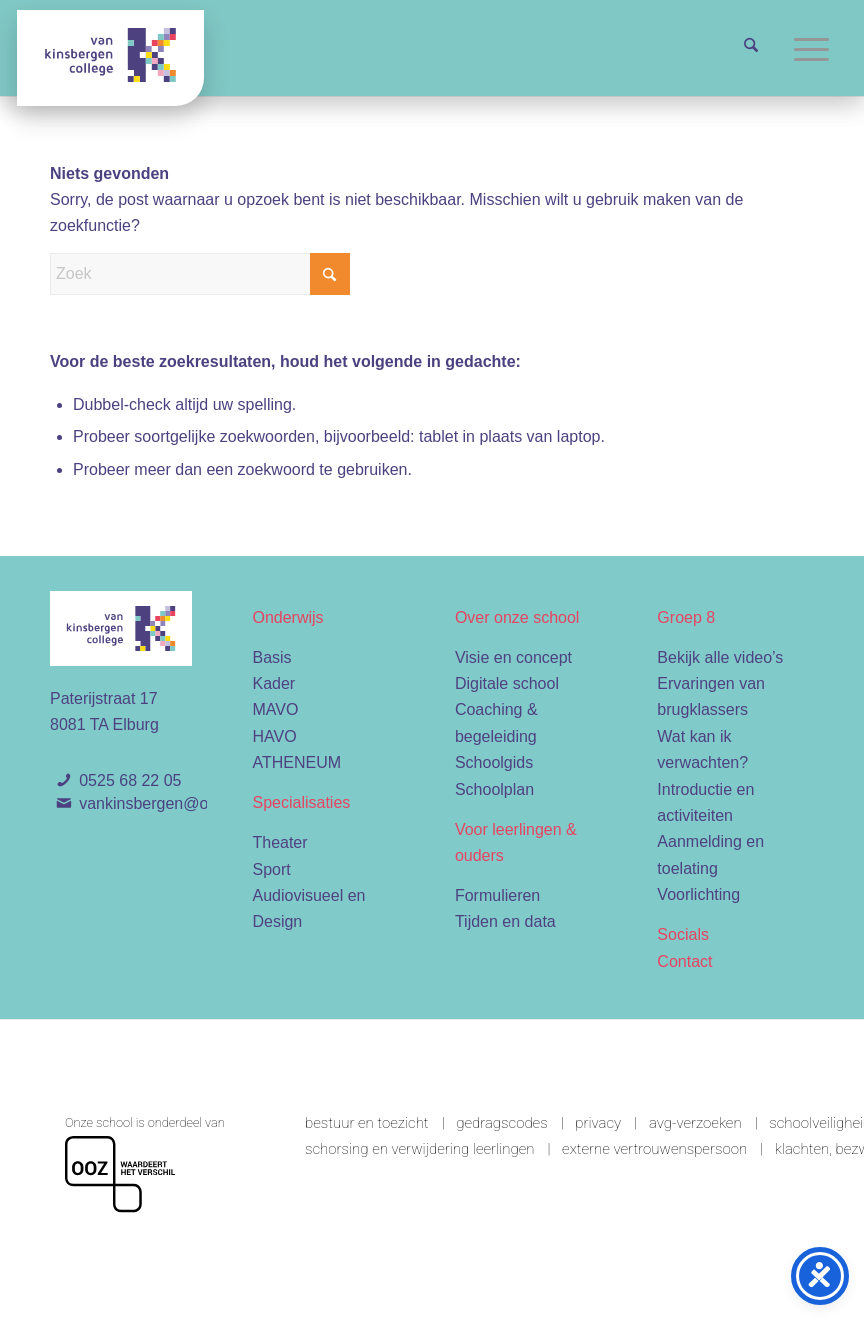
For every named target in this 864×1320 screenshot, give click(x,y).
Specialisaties (301, 802)
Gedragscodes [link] (501, 1123)
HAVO (274, 736)
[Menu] (811, 48)
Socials (683, 934)
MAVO (275, 709)
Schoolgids (494, 762)
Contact (684, 961)
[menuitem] (751, 48)
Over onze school (517, 617)
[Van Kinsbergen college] (110, 58)
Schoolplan (494, 789)
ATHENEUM (296, 762)
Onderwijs (287, 617)
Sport (271, 869)
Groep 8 (686, 617)
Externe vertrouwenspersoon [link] (654, 1149)
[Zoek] (751, 48)
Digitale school (507, 683)
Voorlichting (698, 894)
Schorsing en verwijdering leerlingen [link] (419, 1149)
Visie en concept (513, 657)
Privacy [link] (598, 1123)
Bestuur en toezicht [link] (367, 1123)
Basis (271, 657)
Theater (279, 842)
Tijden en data (505, 921)
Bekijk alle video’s (720, 657)
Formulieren (497, 895)
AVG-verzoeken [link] (695, 1123)
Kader (273, 683)
